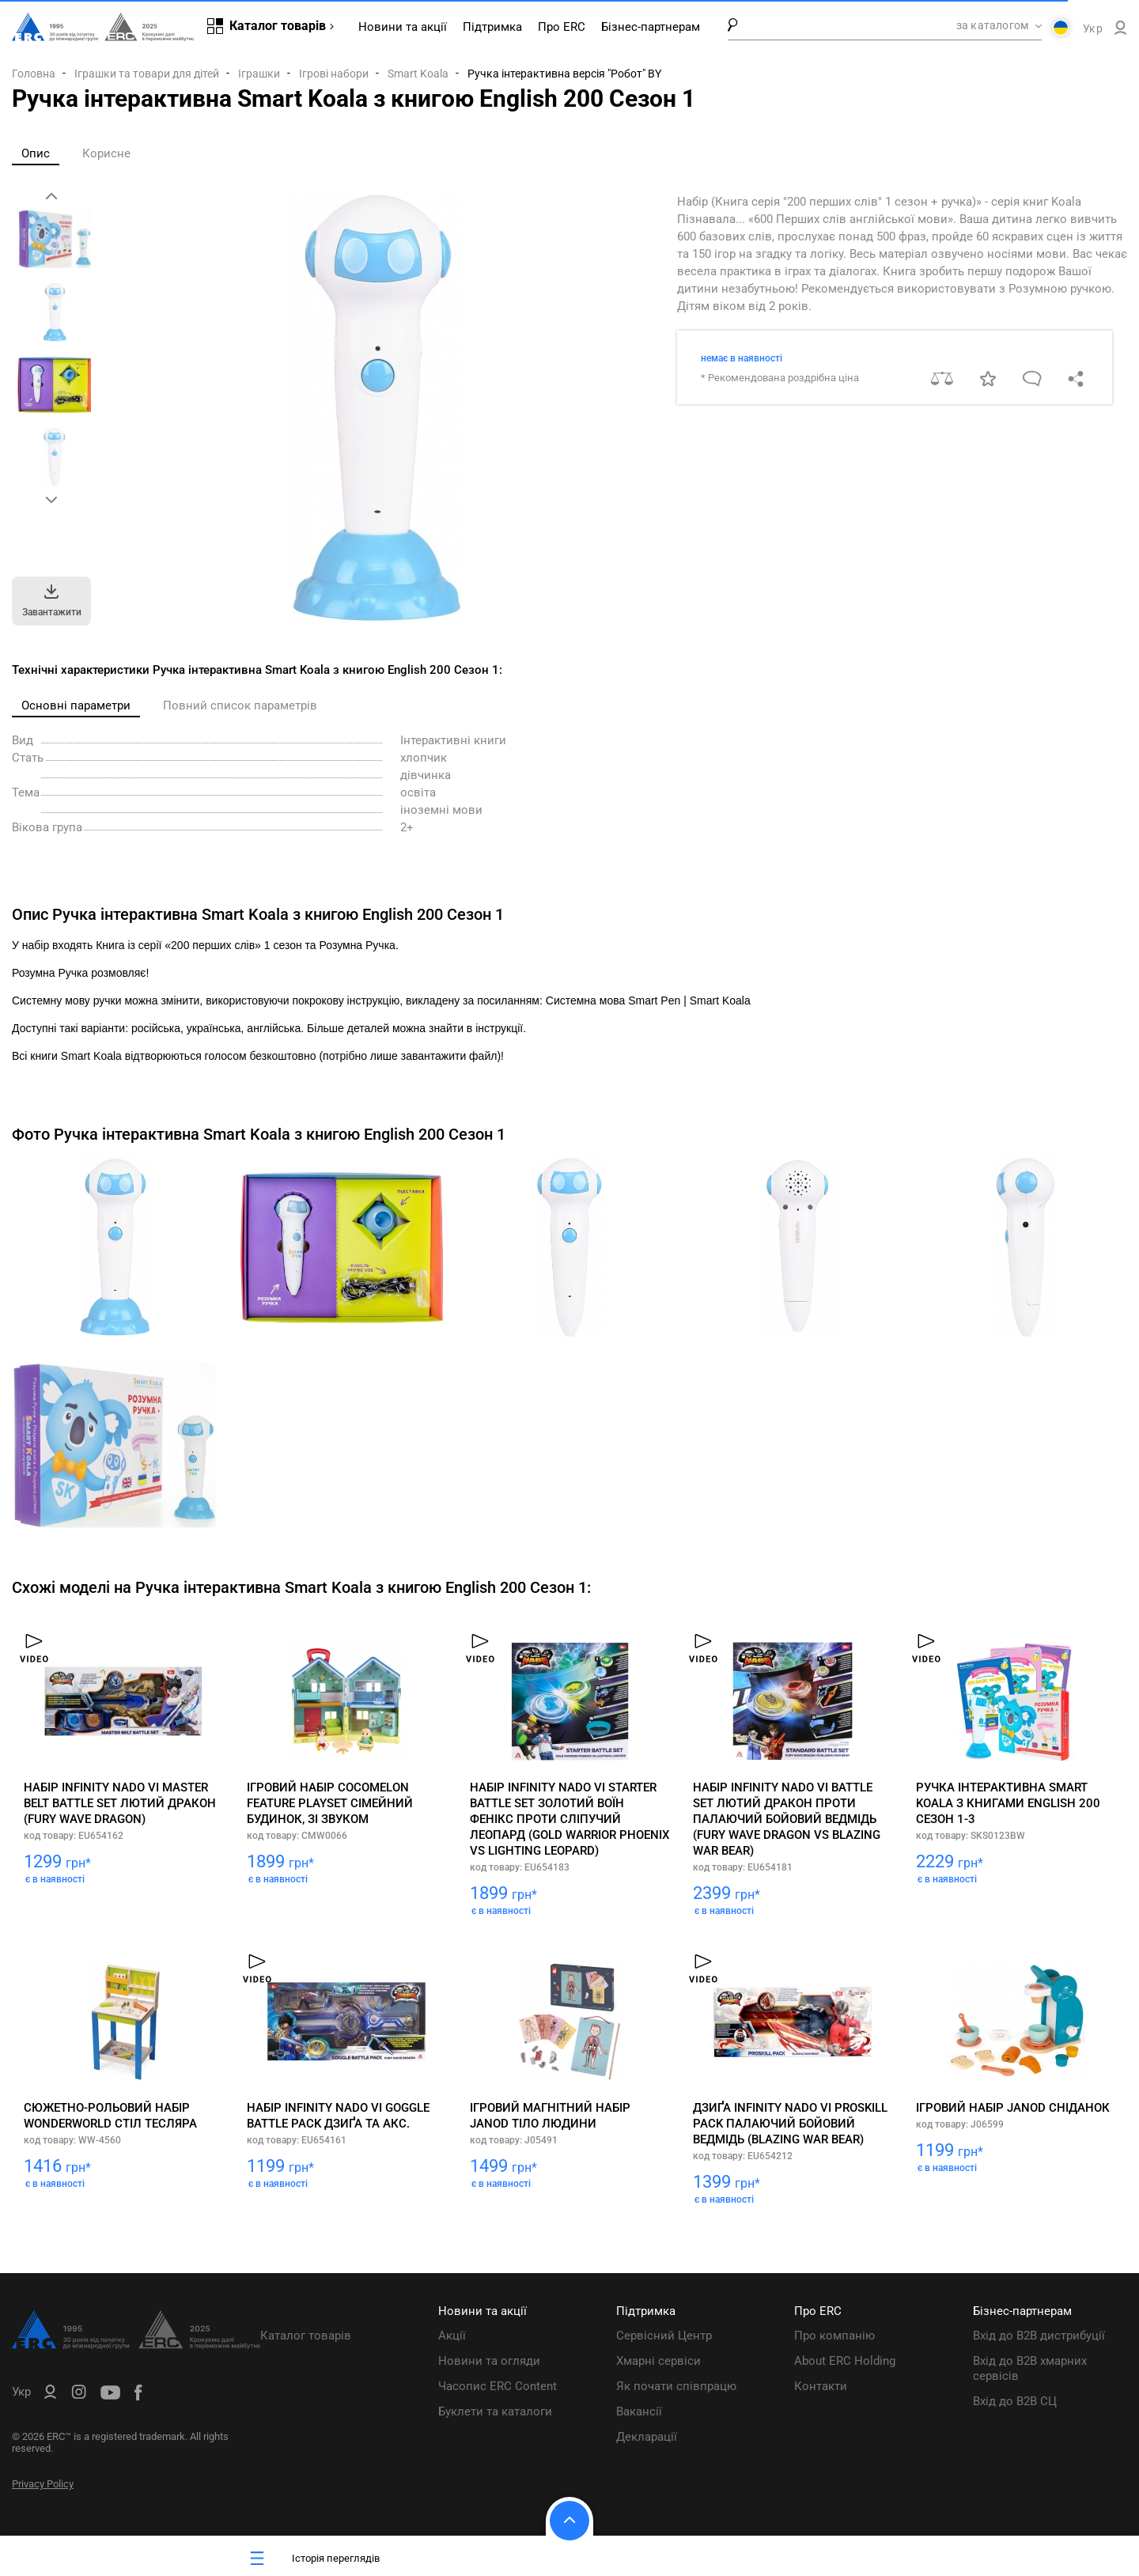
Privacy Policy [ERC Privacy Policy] (43, 2484)
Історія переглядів (312, 2558)
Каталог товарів (305, 2335)
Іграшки (259, 73)
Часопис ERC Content (497, 2386)
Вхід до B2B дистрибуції (1039, 2335)
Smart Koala (418, 73)
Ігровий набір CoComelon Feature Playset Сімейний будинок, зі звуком (330, 1803)
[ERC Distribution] (136, 2345)
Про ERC (561, 27)
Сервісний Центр (664, 2335)
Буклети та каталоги (495, 2411)
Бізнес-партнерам (650, 27)
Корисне (106, 153)
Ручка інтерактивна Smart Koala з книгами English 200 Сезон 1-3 (1008, 1803)
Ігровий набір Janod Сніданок (1013, 2108)
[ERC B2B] (1120, 31)
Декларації (646, 2437)
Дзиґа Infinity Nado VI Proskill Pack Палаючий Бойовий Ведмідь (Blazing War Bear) (790, 2124)
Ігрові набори (334, 73)
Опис (35, 153)
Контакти (820, 2386)
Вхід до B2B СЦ (1015, 2401)
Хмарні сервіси (658, 2361)
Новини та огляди (489, 2361)
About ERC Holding (844, 2361)
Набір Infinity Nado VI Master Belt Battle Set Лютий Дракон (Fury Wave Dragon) (120, 1803)
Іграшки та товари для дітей (146, 73)
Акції (452, 2335)
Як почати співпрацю (676, 2386)
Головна (33, 73)
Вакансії (639, 2411)
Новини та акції (402, 27)
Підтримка (492, 27)
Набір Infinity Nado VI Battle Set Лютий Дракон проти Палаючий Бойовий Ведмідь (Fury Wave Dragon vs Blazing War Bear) (786, 1819)
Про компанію (834, 2335)
